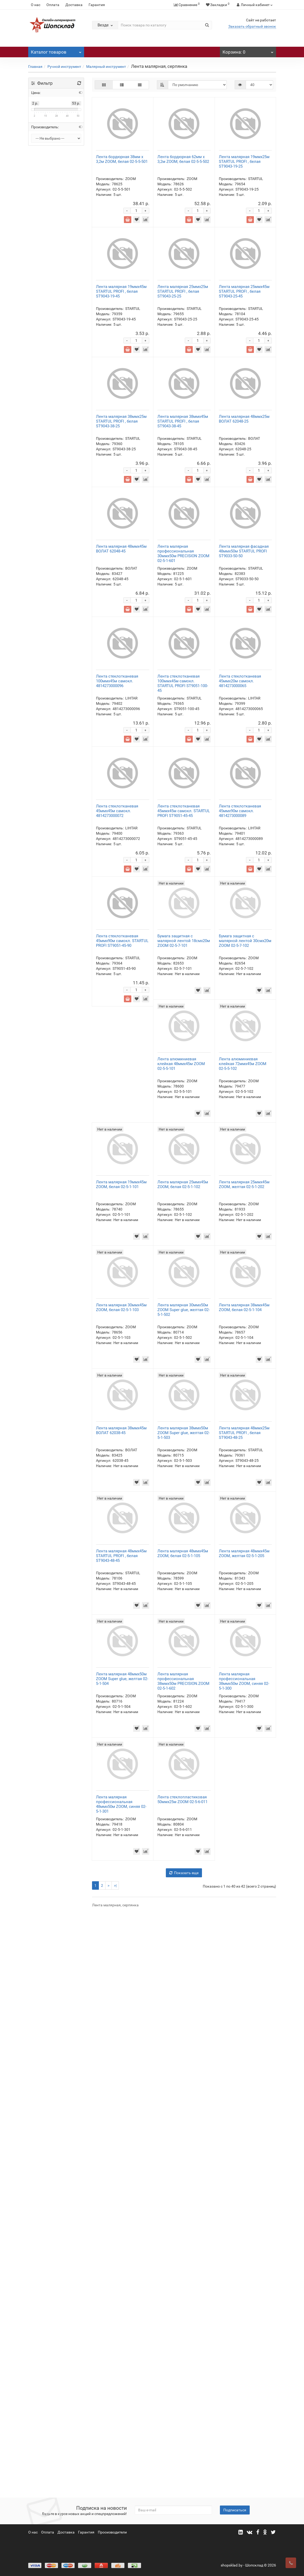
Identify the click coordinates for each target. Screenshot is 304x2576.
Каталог (56, 51)
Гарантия (97, 5)
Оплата (52, 5)
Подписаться (234, 2510)
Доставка (74, 5)
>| (115, 2466)
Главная (35, 66)
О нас (35, 5)
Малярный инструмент (106, 66)
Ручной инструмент (64, 66)
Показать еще (184, 2453)
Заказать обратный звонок (252, 26)
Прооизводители (112, 2532)
